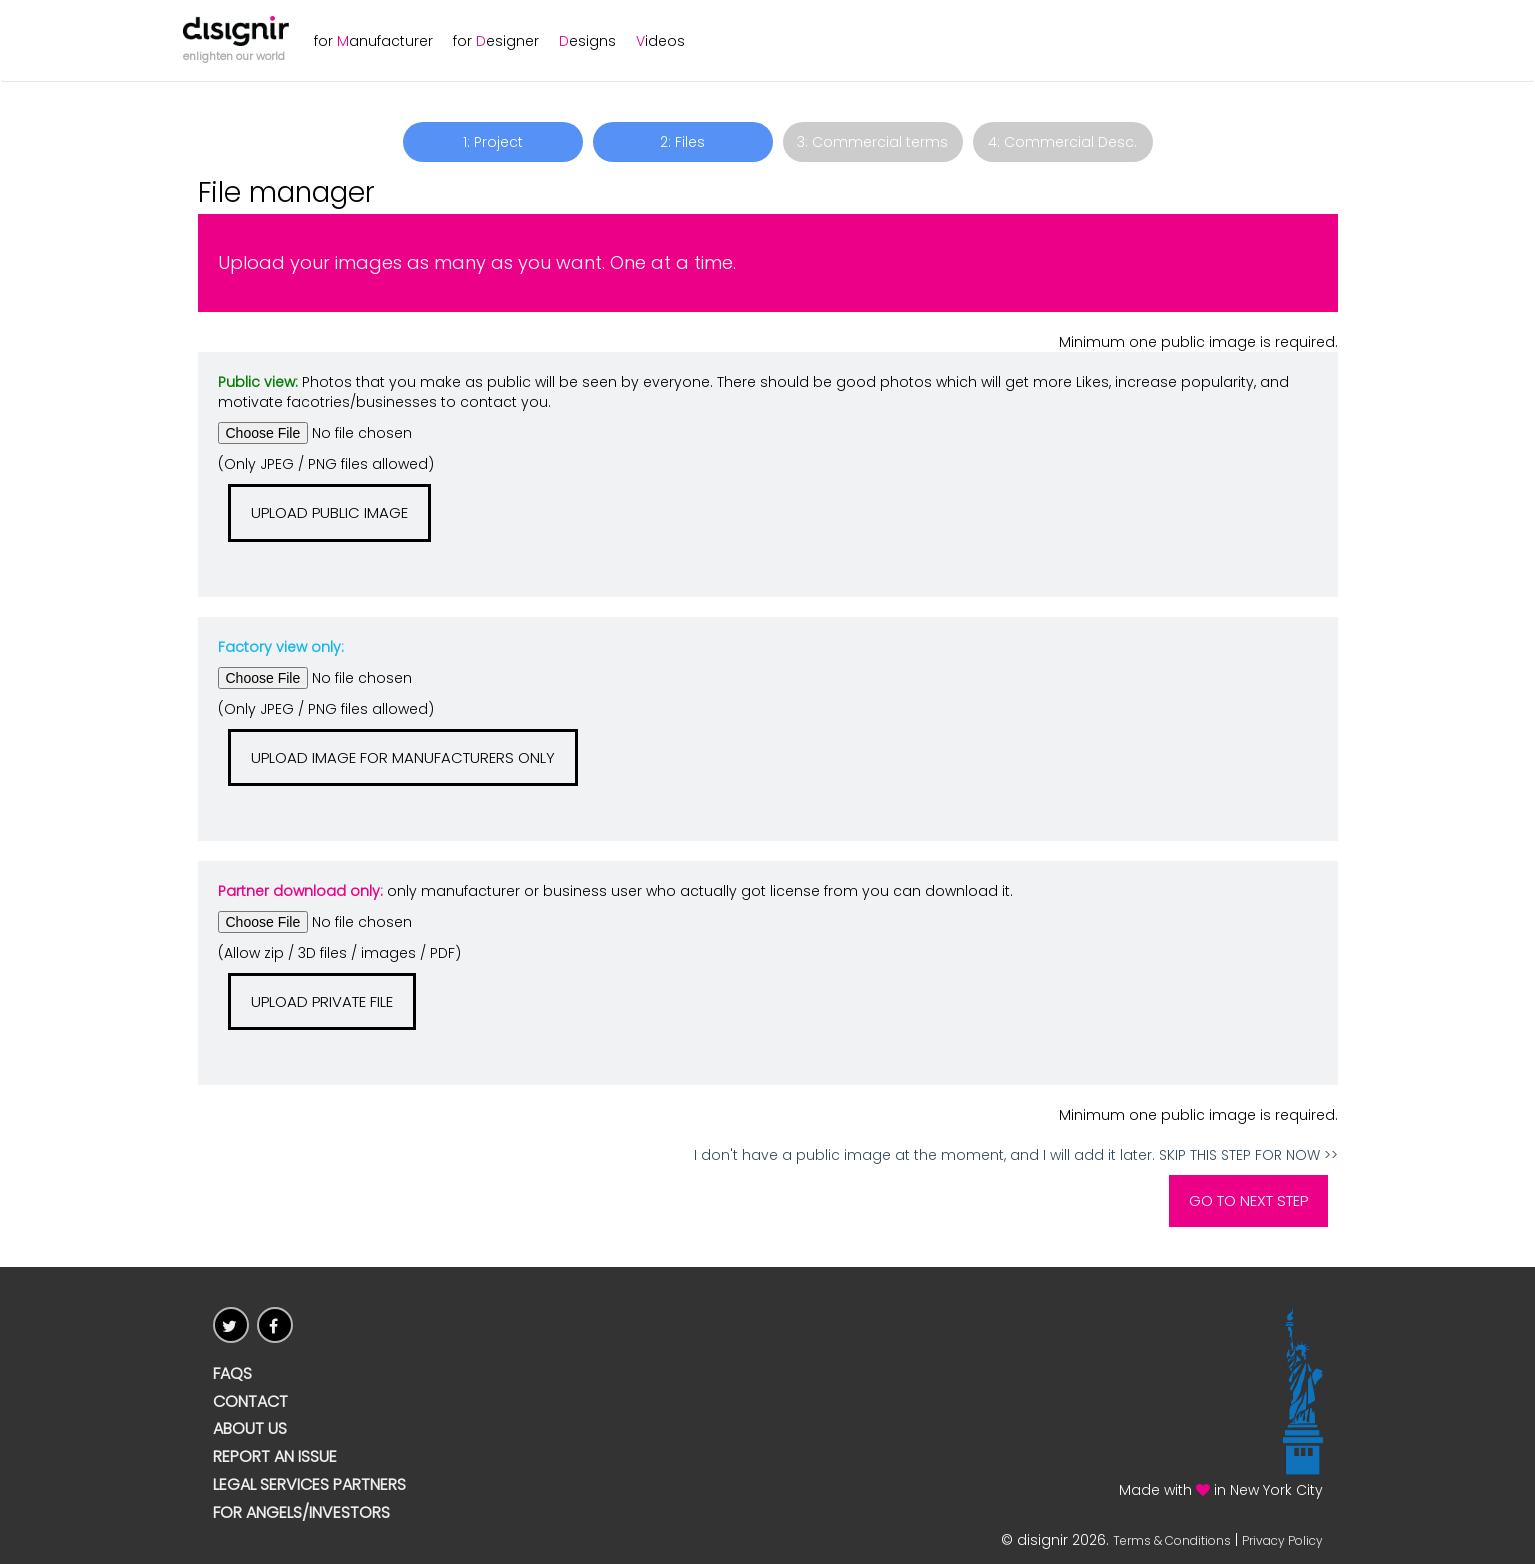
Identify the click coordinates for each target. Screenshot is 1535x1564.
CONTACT (250, 1402)
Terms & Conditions (1172, 1540)
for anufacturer (373, 41)
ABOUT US (250, 1429)
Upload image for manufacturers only (403, 757)
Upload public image (329, 512)
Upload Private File (322, 1001)
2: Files (682, 142)
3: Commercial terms (872, 142)
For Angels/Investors (301, 1513)
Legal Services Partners (309, 1485)
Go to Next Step (1248, 1200)
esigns (587, 41)
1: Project (493, 142)
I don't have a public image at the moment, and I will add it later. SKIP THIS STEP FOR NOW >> (1016, 1155)
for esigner (496, 41)
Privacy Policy (1282, 1540)
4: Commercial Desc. (1062, 142)
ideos (660, 41)
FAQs (232, 1374)
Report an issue (275, 1457)
